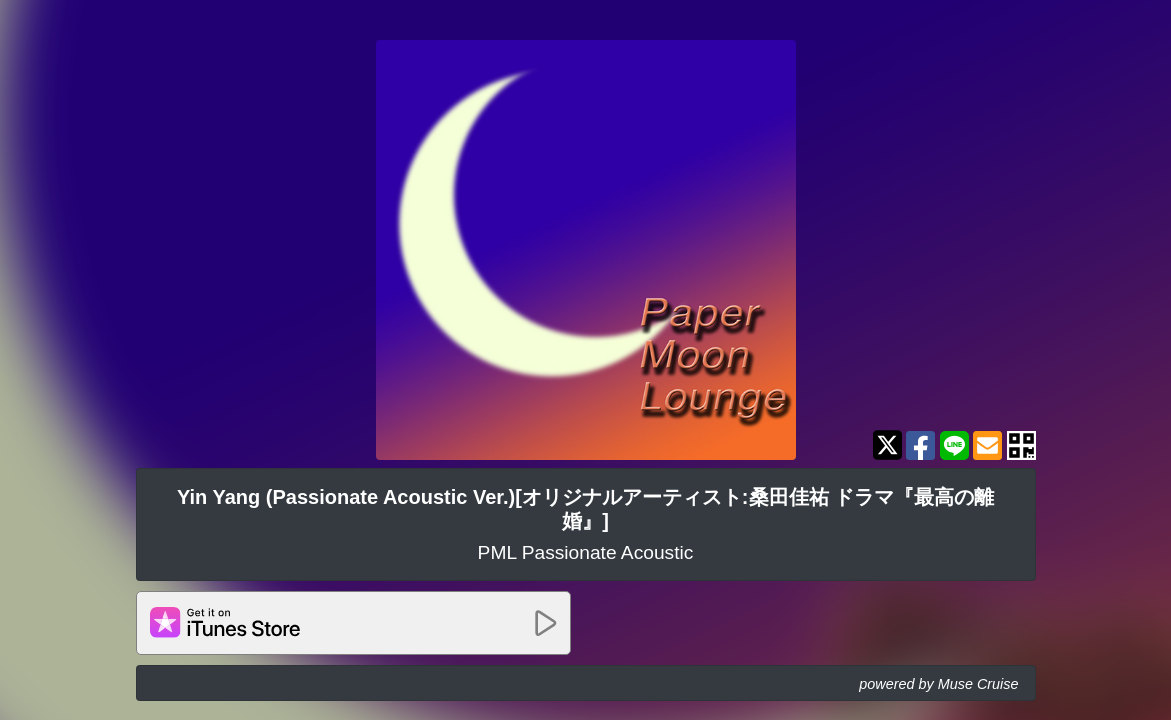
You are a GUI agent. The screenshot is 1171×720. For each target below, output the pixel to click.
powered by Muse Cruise (938, 684)
